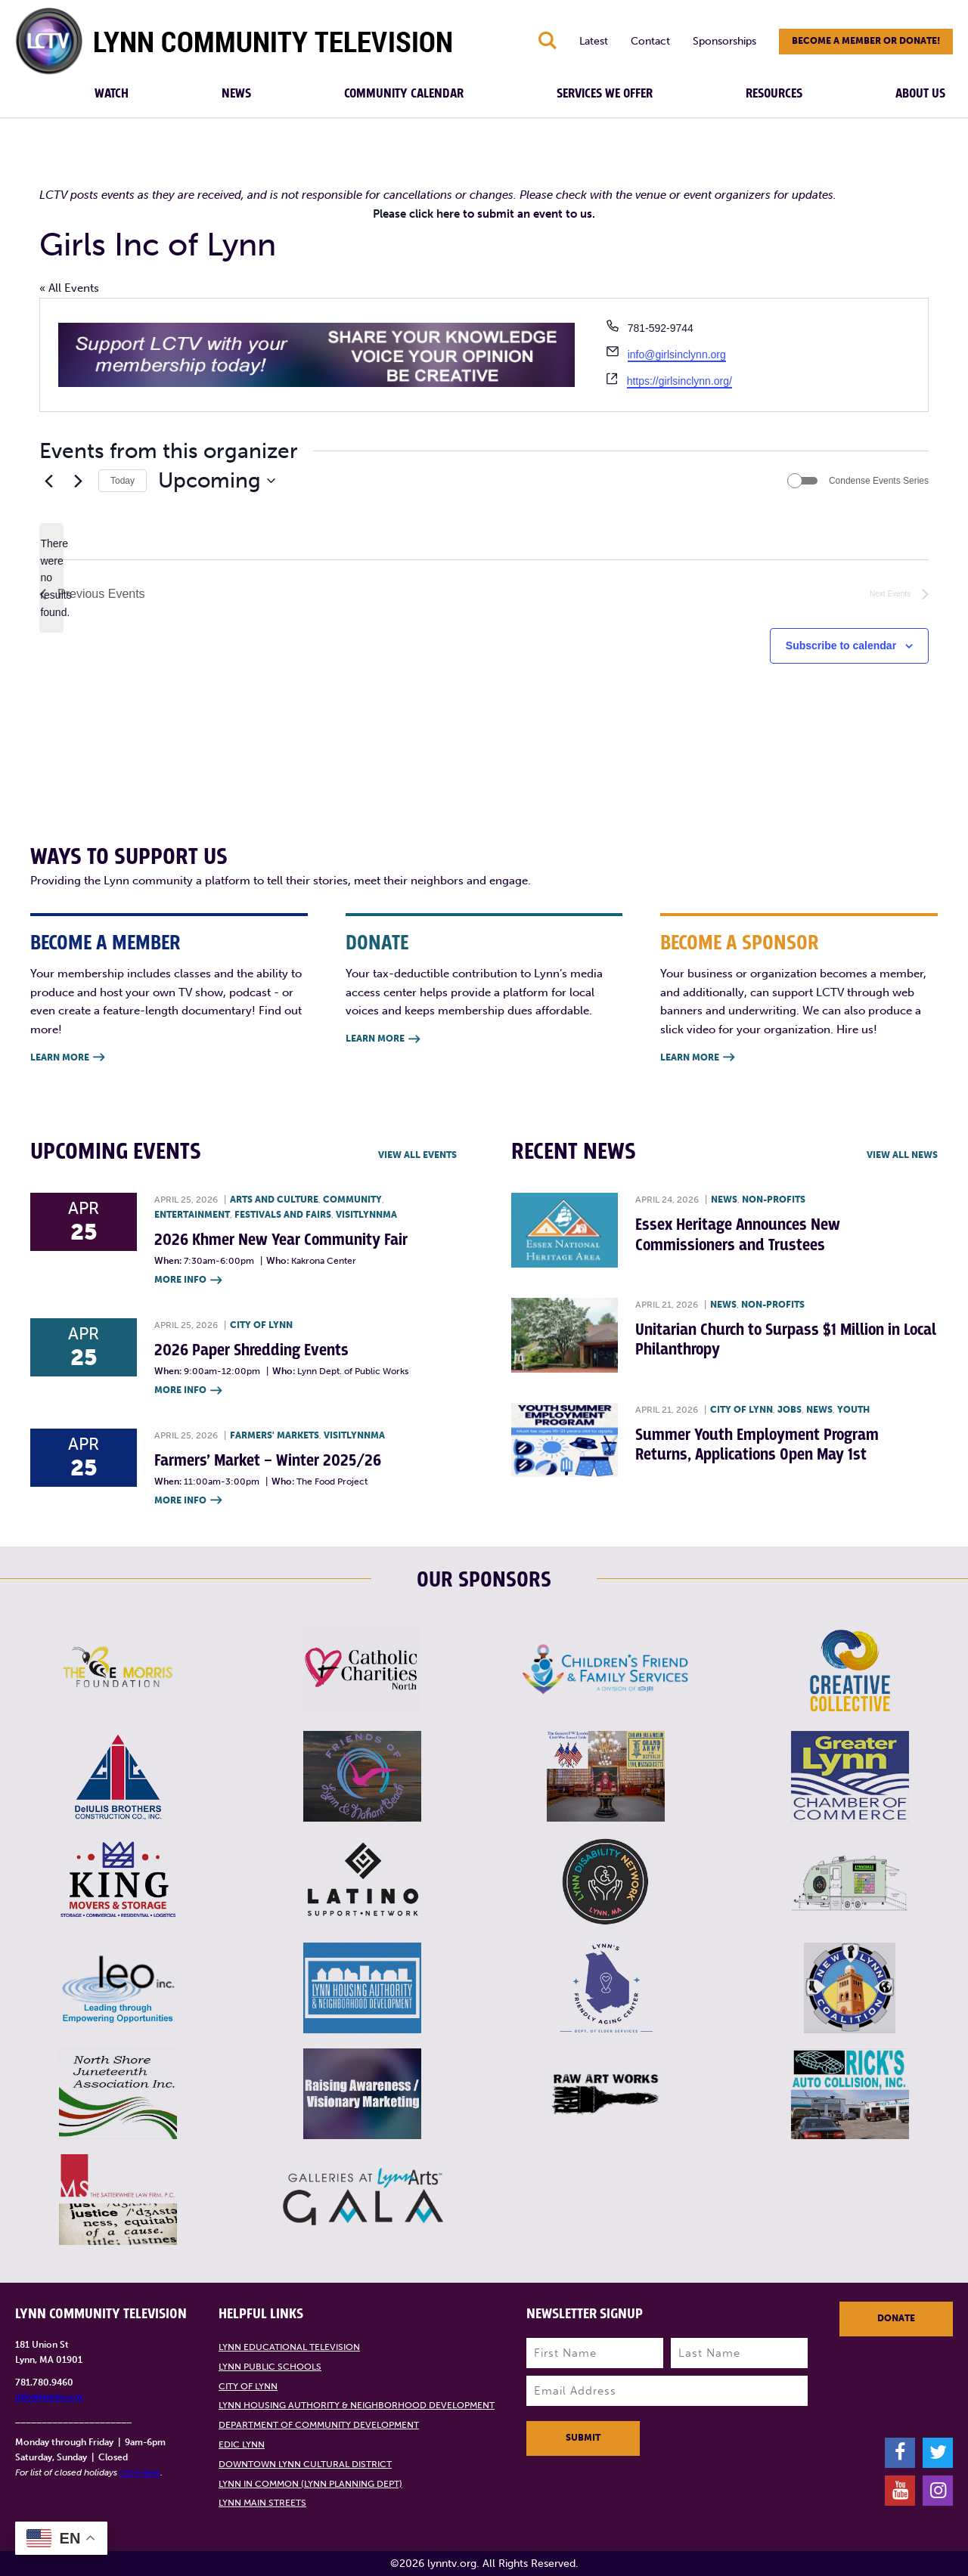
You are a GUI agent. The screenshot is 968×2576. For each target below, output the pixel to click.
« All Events (69, 288)
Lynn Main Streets (262, 2502)
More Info (188, 1280)
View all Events (417, 1155)
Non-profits (773, 1199)
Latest (593, 41)
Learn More (67, 1057)
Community (352, 1199)
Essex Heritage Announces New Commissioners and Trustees (737, 1235)
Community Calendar (404, 93)
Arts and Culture (274, 1199)
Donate (896, 2318)
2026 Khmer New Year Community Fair (281, 1240)
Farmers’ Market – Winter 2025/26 (267, 1461)
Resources (774, 93)
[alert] (51, 578)
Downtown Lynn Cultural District (305, 2464)
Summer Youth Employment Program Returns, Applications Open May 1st (757, 1445)
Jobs (789, 1409)
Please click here (416, 214)
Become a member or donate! (866, 41)
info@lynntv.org (48, 2397)
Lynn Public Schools (270, 2366)
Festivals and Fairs (282, 1214)
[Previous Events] (48, 481)
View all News (902, 1155)
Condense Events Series (879, 480)
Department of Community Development (319, 2425)
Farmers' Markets (274, 1435)
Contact (650, 41)
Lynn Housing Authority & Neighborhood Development (357, 2405)
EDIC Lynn (242, 2444)
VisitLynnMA (366, 1214)
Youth (853, 1409)
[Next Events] (78, 481)
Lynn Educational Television (289, 2347)
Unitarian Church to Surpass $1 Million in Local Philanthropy (785, 1340)
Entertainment (192, 1214)
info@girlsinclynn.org (677, 354)
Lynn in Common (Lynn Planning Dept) (310, 2483)
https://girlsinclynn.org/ (679, 381)
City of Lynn (261, 1325)
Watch (112, 93)
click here (139, 2472)
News (236, 93)
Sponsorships (724, 41)
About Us (920, 93)
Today (122, 480)
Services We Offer (605, 93)
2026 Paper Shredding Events (251, 1350)
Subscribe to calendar (841, 645)
